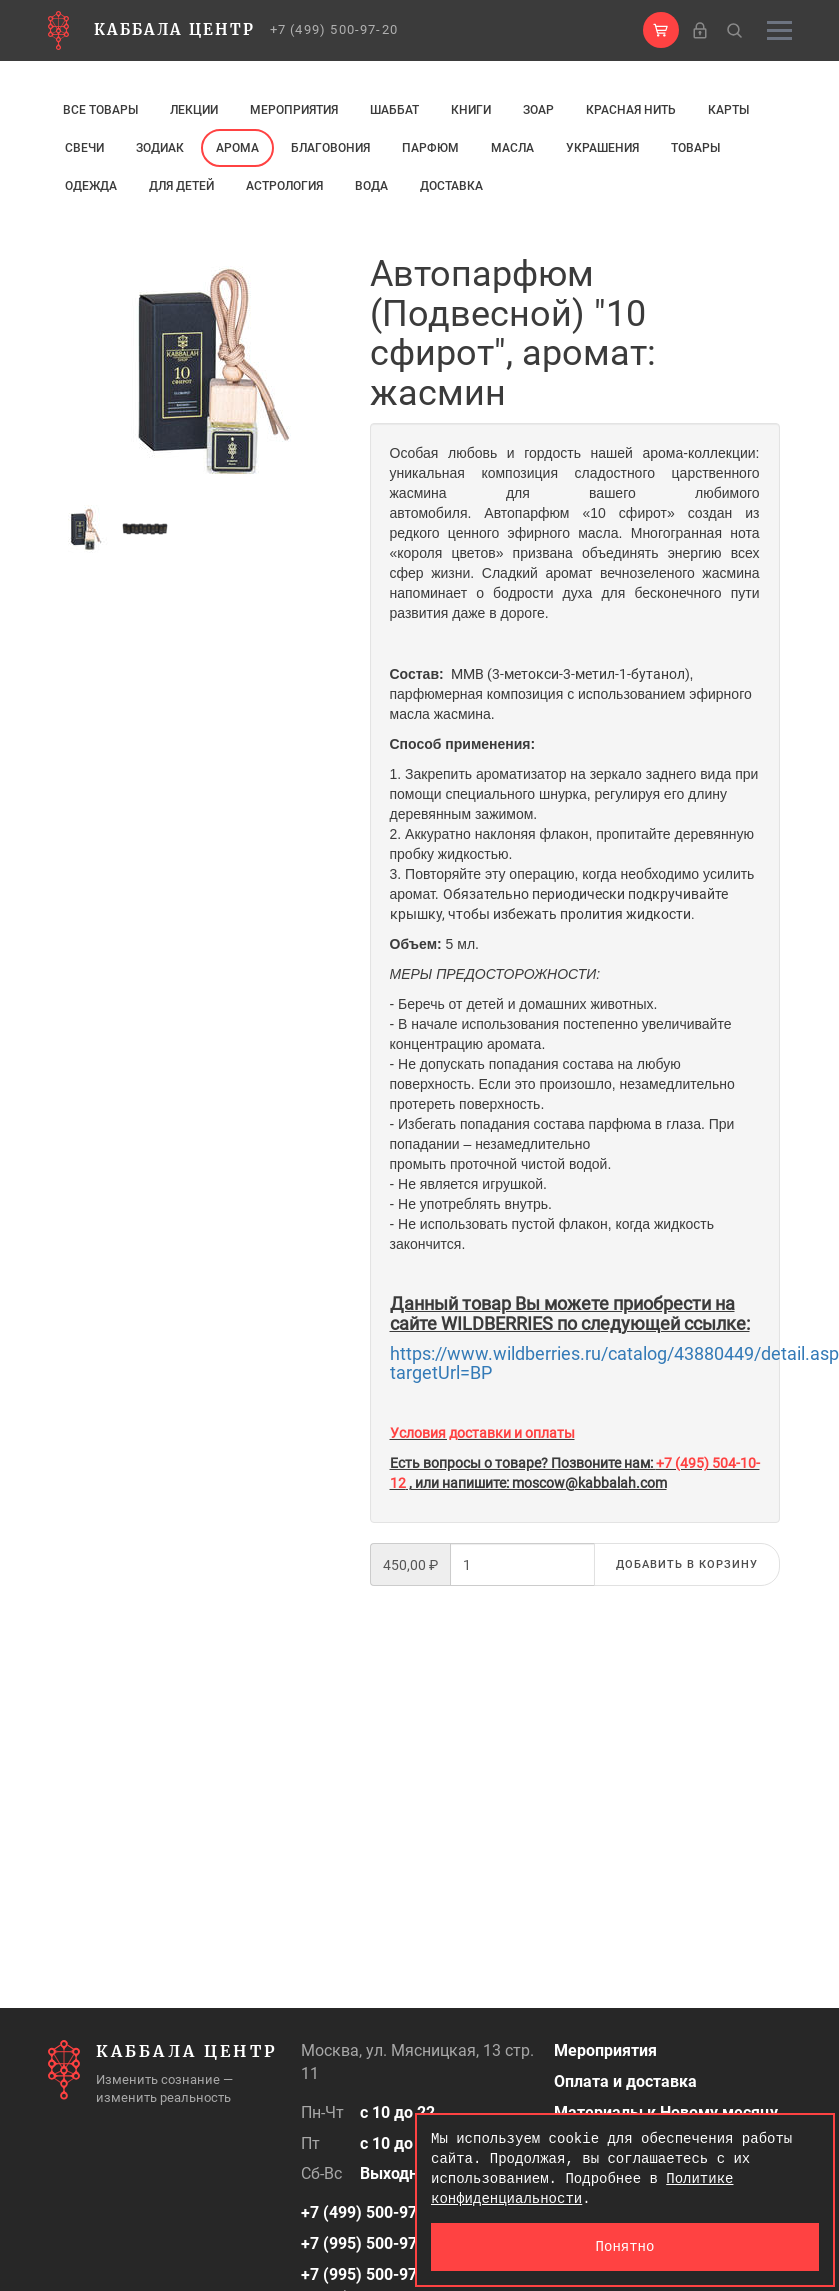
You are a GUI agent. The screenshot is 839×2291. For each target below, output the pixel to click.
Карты (728, 110)
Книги (471, 110)
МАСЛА (512, 148)
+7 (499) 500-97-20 (334, 29)
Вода (371, 186)
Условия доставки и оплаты (482, 1433)
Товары (695, 148)
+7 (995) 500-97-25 (371, 2274)
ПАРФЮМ (430, 148)
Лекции (194, 110)
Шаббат (394, 110)
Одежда (91, 186)
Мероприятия (294, 110)
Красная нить (631, 110)
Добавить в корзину (687, 1564)
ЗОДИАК (160, 148)
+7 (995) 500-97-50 (371, 2243)
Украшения (602, 148)
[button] (661, 30)
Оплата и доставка (625, 2081)
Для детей (181, 186)
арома (237, 148)
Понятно (625, 2246)
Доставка (451, 186)
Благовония (330, 148)
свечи (84, 148)
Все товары (100, 110)
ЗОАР (538, 110)
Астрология (284, 186)
